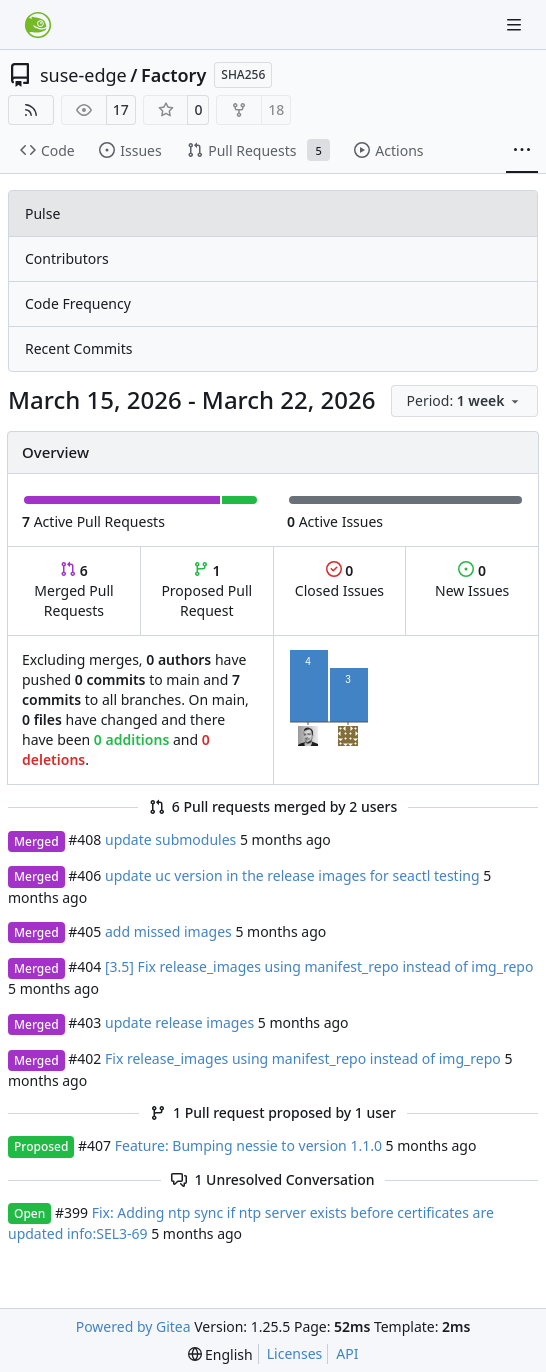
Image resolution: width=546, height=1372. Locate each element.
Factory (173, 75)
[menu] (464, 401)
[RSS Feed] (31, 110)
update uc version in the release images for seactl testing (292, 875)
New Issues (472, 580)
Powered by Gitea (133, 1326)
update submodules (170, 839)
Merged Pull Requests (73, 590)
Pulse (42, 213)
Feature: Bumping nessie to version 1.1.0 (248, 1145)
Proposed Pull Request (206, 590)
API (347, 1353)
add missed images (168, 931)
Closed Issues (339, 580)
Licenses (295, 1353)
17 (121, 109)
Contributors (67, 258)
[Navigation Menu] (516, 24)
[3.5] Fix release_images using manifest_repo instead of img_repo (319, 966)
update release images (179, 1022)
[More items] (522, 151)
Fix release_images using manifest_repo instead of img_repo (303, 1058)
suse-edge (83, 75)
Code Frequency (78, 303)
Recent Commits (78, 348)
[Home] (38, 25)
